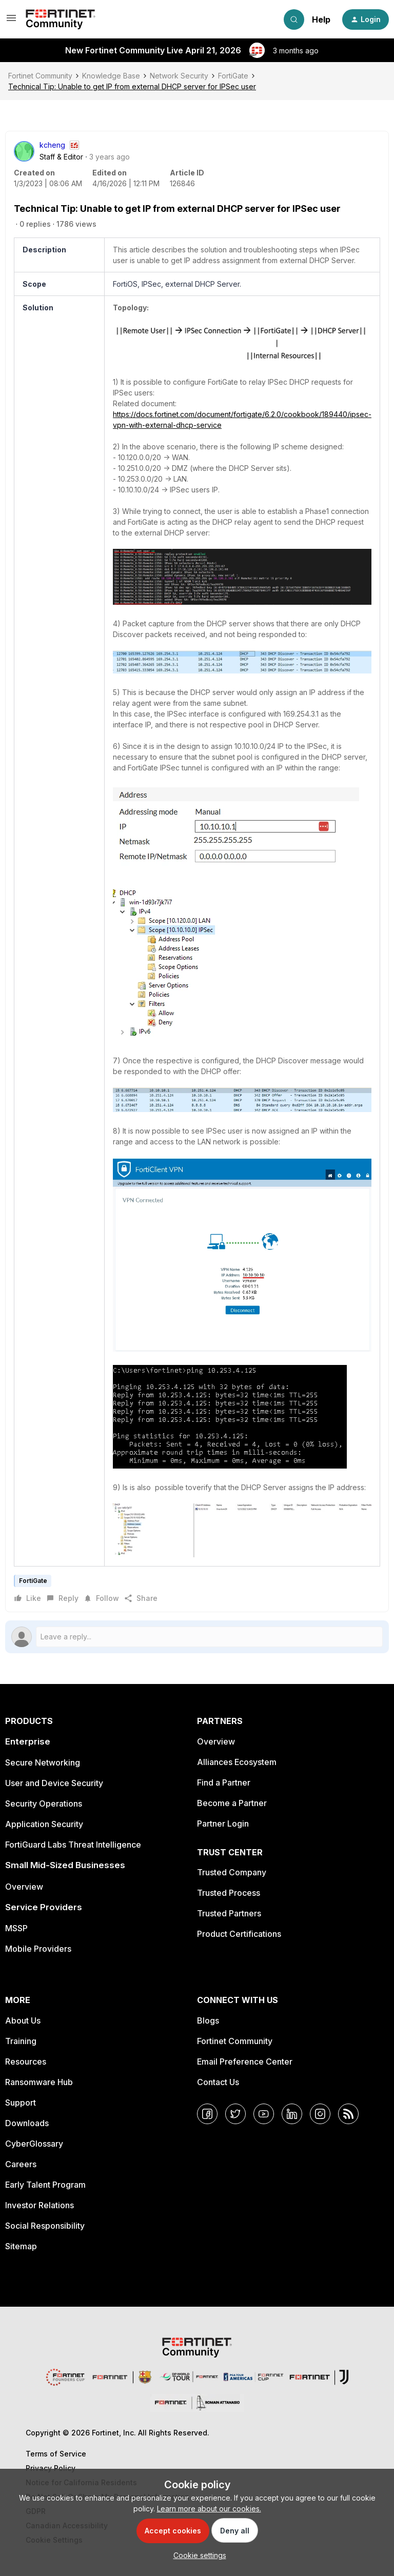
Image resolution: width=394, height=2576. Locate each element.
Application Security (44, 1824)
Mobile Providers (38, 1949)
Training (20, 2041)
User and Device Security (54, 1783)
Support (20, 2102)
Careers (20, 2164)
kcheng (52, 145)
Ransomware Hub (39, 2082)
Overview (24, 1886)
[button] (11, 21)
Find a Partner (223, 1782)
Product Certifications (239, 1934)
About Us (23, 2020)
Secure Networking (42, 1762)
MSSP (16, 1928)
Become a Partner (232, 1803)
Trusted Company (231, 1872)
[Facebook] (207, 2114)
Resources (25, 2061)
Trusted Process (228, 1893)
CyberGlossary (34, 2143)
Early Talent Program (45, 2184)
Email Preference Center (244, 2061)
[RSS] (348, 2114)
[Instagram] (320, 2114)
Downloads (27, 2123)
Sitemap (21, 2246)
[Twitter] (235, 2114)
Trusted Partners (229, 1913)
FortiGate (233, 75)
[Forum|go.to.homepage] (60, 19)
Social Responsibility (45, 2226)
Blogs (208, 2020)
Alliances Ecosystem (237, 1762)
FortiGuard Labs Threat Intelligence (73, 1844)
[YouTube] (263, 2114)
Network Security (179, 75)
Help (321, 19)
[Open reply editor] (197, 1636)
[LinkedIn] (292, 2114)
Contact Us (218, 2082)
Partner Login (223, 1823)
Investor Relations (39, 2205)
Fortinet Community (40, 75)
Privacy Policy (50, 2468)
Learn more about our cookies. (209, 2508)
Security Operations (43, 1803)
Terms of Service (56, 2453)
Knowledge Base (111, 75)
